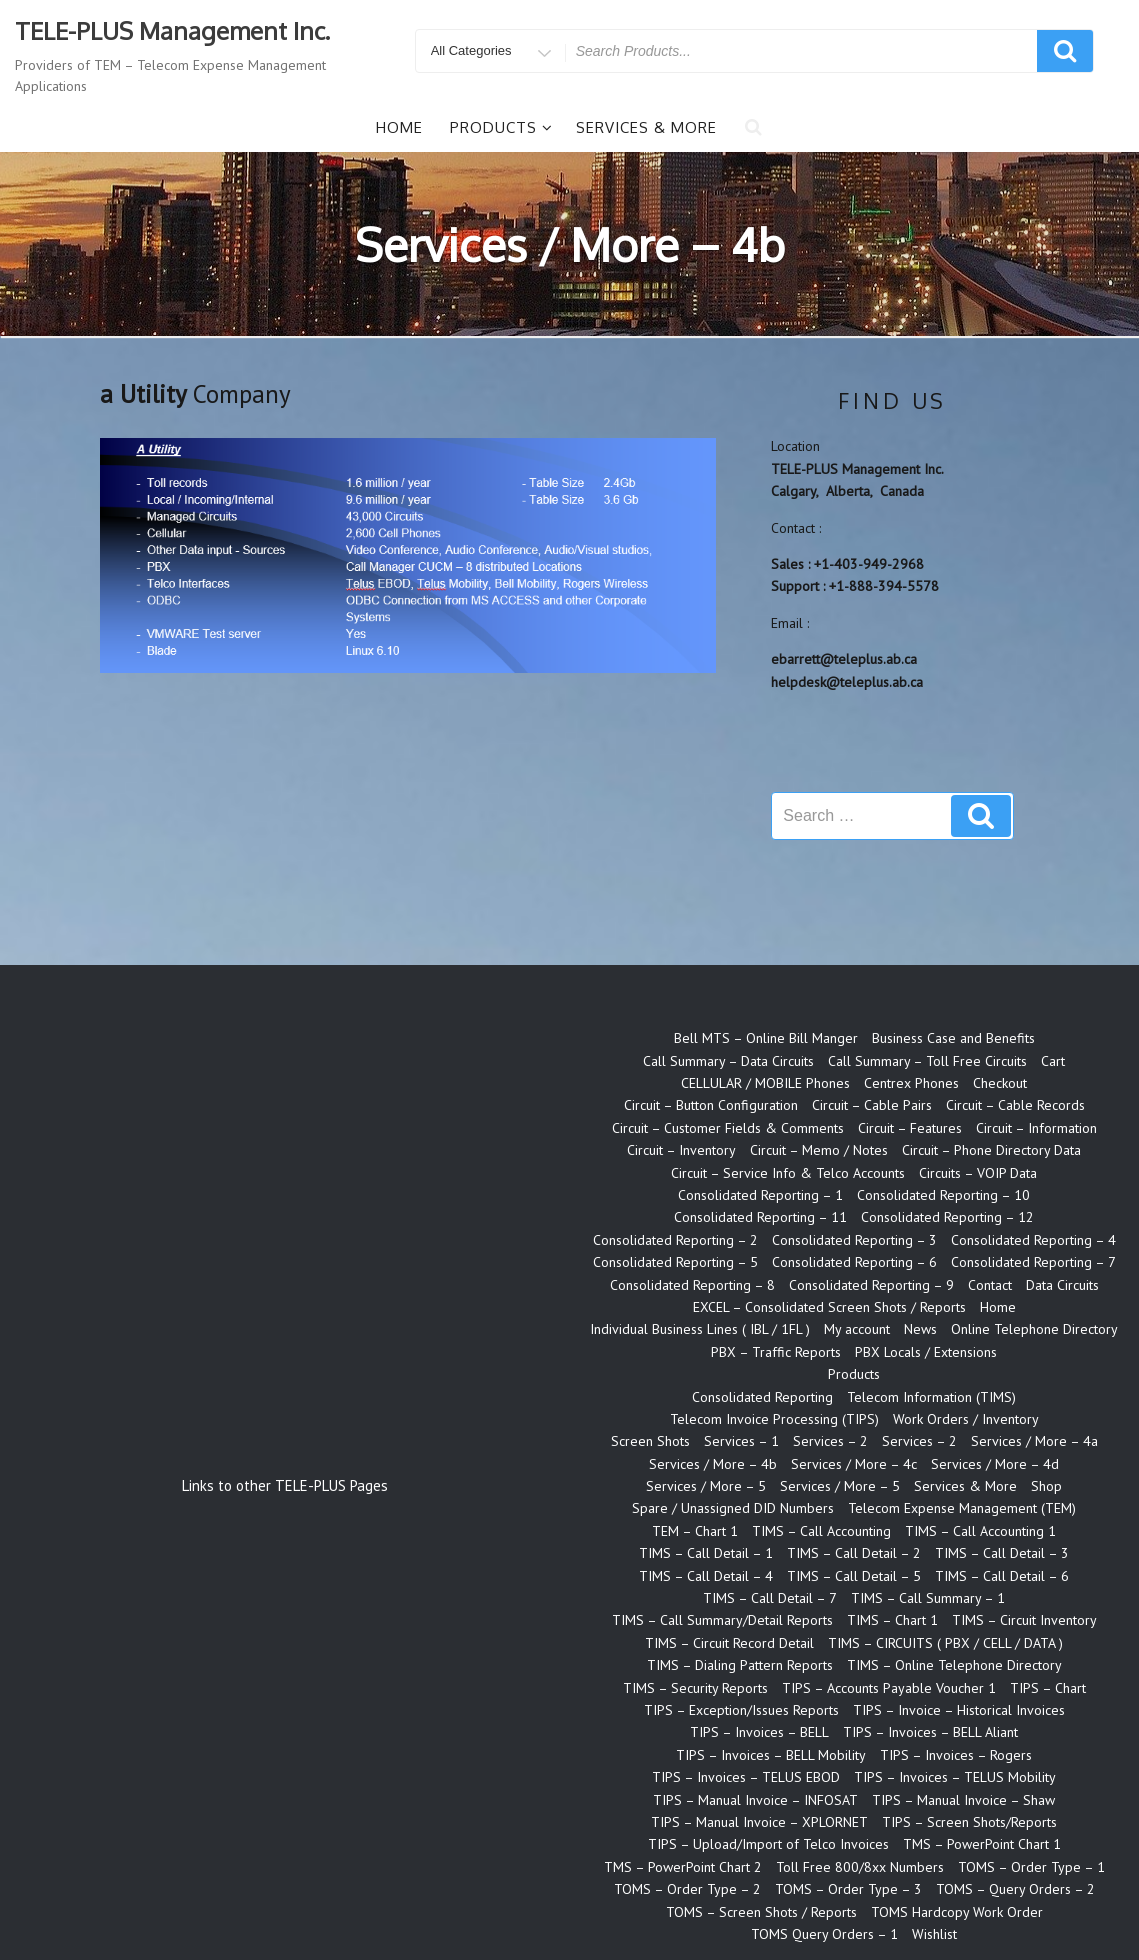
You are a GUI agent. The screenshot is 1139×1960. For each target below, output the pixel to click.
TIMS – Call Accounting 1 (980, 1531)
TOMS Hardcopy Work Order (957, 1912)
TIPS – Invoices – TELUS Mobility (955, 1777)
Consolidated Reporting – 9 (871, 1285)
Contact (990, 1285)
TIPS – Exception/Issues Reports (741, 1710)
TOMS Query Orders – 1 (824, 1934)
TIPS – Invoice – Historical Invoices (959, 1710)
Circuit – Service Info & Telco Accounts (788, 1173)
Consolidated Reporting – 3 (854, 1240)
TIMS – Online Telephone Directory (954, 1665)
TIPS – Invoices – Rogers (956, 1755)
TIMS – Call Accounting (821, 1531)
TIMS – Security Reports (695, 1688)
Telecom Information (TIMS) (931, 1397)
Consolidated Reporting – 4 (1033, 1240)
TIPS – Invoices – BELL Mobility (771, 1755)
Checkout (1000, 1083)
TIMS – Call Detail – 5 (854, 1576)
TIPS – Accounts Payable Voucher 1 (889, 1688)
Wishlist (934, 1934)
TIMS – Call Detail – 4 (706, 1576)
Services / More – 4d (995, 1464)
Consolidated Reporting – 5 (675, 1262)
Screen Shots (650, 1441)
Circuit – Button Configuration (711, 1105)
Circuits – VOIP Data (978, 1173)
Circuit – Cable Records (1015, 1105)
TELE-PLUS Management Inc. (172, 30)
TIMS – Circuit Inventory (1024, 1620)
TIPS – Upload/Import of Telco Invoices (768, 1844)
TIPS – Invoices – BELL (759, 1732)
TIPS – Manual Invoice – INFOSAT (755, 1800)
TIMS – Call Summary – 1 (928, 1598)
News (920, 1329)
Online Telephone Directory (1034, 1329)
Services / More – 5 (706, 1486)
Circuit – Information (1036, 1128)
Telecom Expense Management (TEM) (962, 1508)
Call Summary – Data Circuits (728, 1061)
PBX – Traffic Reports (776, 1352)
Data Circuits (1062, 1285)
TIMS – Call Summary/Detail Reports (722, 1620)
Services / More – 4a (1034, 1441)
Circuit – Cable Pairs (872, 1105)
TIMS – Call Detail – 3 (1002, 1553)
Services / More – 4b (713, 1464)
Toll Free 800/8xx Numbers (860, 1867)
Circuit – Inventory (681, 1150)
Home (399, 127)
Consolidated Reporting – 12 (947, 1217)
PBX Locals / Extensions (926, 1352)
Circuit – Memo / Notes (819, 1150)
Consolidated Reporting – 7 (1033, 1262)
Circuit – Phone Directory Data (991, 1150)
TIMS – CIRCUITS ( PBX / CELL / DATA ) (945, 1643)
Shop (1046, 1486)
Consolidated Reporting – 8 (692, 1285)
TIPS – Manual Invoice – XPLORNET (759, 1822)
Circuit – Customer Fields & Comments (728, 1128)
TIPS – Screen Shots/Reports (969, 1822)
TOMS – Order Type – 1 (1031, 1867)
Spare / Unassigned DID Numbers (733, 1508)
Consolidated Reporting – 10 (943, 1195)
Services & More (646, 127)
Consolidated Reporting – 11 (760, 1217)
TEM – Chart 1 (695, 1531)
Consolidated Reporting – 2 (675, 1240)
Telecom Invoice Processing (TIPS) (774, 1419)
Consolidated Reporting (762, 1397)
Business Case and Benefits (953, 1038)
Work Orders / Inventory (966, 1419)
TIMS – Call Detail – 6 (1002, 1576)
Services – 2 (830, 1441)
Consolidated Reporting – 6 (854, 1262)
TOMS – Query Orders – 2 (1015, 1889)
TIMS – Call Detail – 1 (706, 1553)
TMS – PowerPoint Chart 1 (982, 1844)
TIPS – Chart (1048, 1688)
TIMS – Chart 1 (892, 1620)
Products (501, 127)
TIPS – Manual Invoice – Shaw (963, 1800)
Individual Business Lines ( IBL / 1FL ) (700, 1329)
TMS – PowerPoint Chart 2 (683, 1867)
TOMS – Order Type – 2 (687, 1889)
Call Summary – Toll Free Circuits (927, 1061)
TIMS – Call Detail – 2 (854, 1553)
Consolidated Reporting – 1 (760, 1195)
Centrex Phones (911, 1083)
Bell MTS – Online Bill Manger (766, 1038)
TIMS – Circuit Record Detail (729, 1643)
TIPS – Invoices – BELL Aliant (930, 1732)
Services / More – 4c (854, 1464)
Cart (1053, 1061)
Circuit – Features (910, 1128)
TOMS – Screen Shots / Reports (761, 1912)
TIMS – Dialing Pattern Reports (740, 1665)
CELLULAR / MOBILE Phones (765, 1083)
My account (857, 1329)
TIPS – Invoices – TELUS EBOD (746, 1777)
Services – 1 (741, 1441)
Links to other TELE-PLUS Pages (285, 1485)
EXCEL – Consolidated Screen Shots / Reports (829, 1307)
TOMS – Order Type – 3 (848, 1889)
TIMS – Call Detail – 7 (770, 1598)
